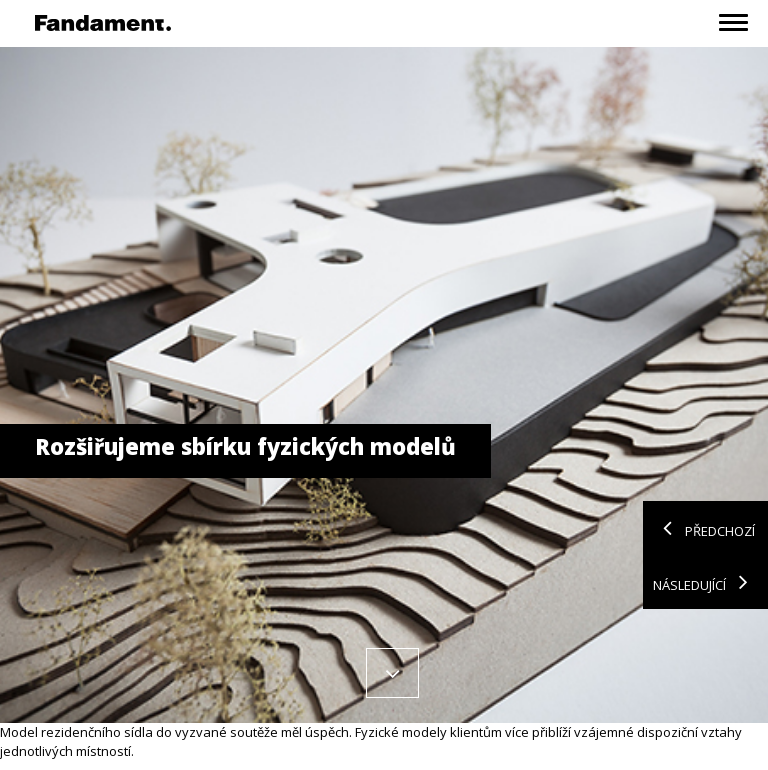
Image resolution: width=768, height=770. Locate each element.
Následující (705, 582)
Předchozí (704, 528)
